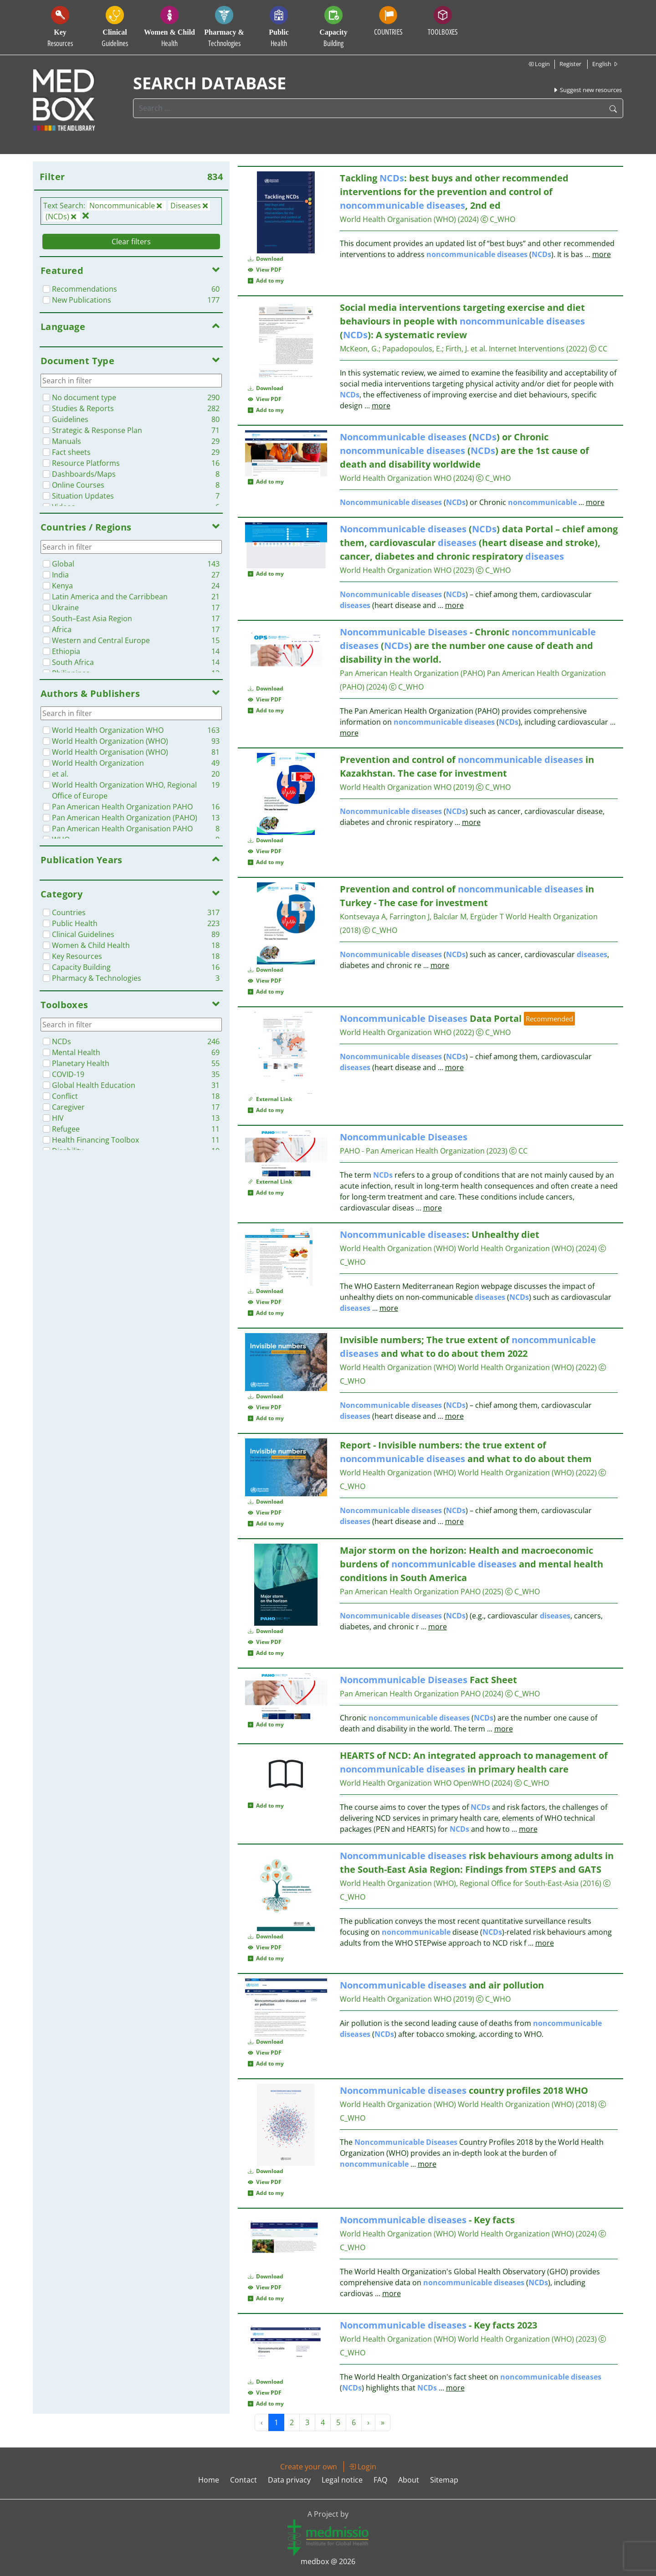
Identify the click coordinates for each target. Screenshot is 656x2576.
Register (570, 64)
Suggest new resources (587, 90)
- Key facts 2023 (438, 2325)
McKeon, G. (359, 349)
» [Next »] (382, 2422)
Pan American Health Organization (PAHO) (412, 673)
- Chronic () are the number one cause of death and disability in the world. (468, 645)
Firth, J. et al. (466, 349)
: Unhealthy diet (439, 1234)
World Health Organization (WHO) (398, 1248)
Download (265, 259)
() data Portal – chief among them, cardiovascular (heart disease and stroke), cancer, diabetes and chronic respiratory (479, 542)
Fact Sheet (428, 1680)
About (408, 2480)
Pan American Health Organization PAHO (410, 1592)
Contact (243, 2480)
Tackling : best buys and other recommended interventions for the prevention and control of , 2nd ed (454, 191)
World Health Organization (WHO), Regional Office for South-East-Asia (459, 1883)
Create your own (308, 2467)
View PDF (265, 269)
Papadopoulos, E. (412, 349)
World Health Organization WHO (395, 478)
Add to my (266, 280)
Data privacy (289, 2480)
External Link (270, 1099)
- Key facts (427, 2220)
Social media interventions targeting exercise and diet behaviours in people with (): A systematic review (462, 321)
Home (208, 2480)
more (601, 254)
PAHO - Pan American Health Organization (412, 1151)
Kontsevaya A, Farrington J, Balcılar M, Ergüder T (422, 917)
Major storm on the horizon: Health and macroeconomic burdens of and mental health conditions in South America (471, 1564)
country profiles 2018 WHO (464, 2090)
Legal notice (342, 2480)
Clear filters (131, 242)
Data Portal (431, 1018)
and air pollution (442, 1985)
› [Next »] (368, 2422)
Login (539, 64)
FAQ (380, 2480)
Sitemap (444, 2480)
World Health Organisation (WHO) (398, 219)
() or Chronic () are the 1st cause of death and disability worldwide (464, 450)
